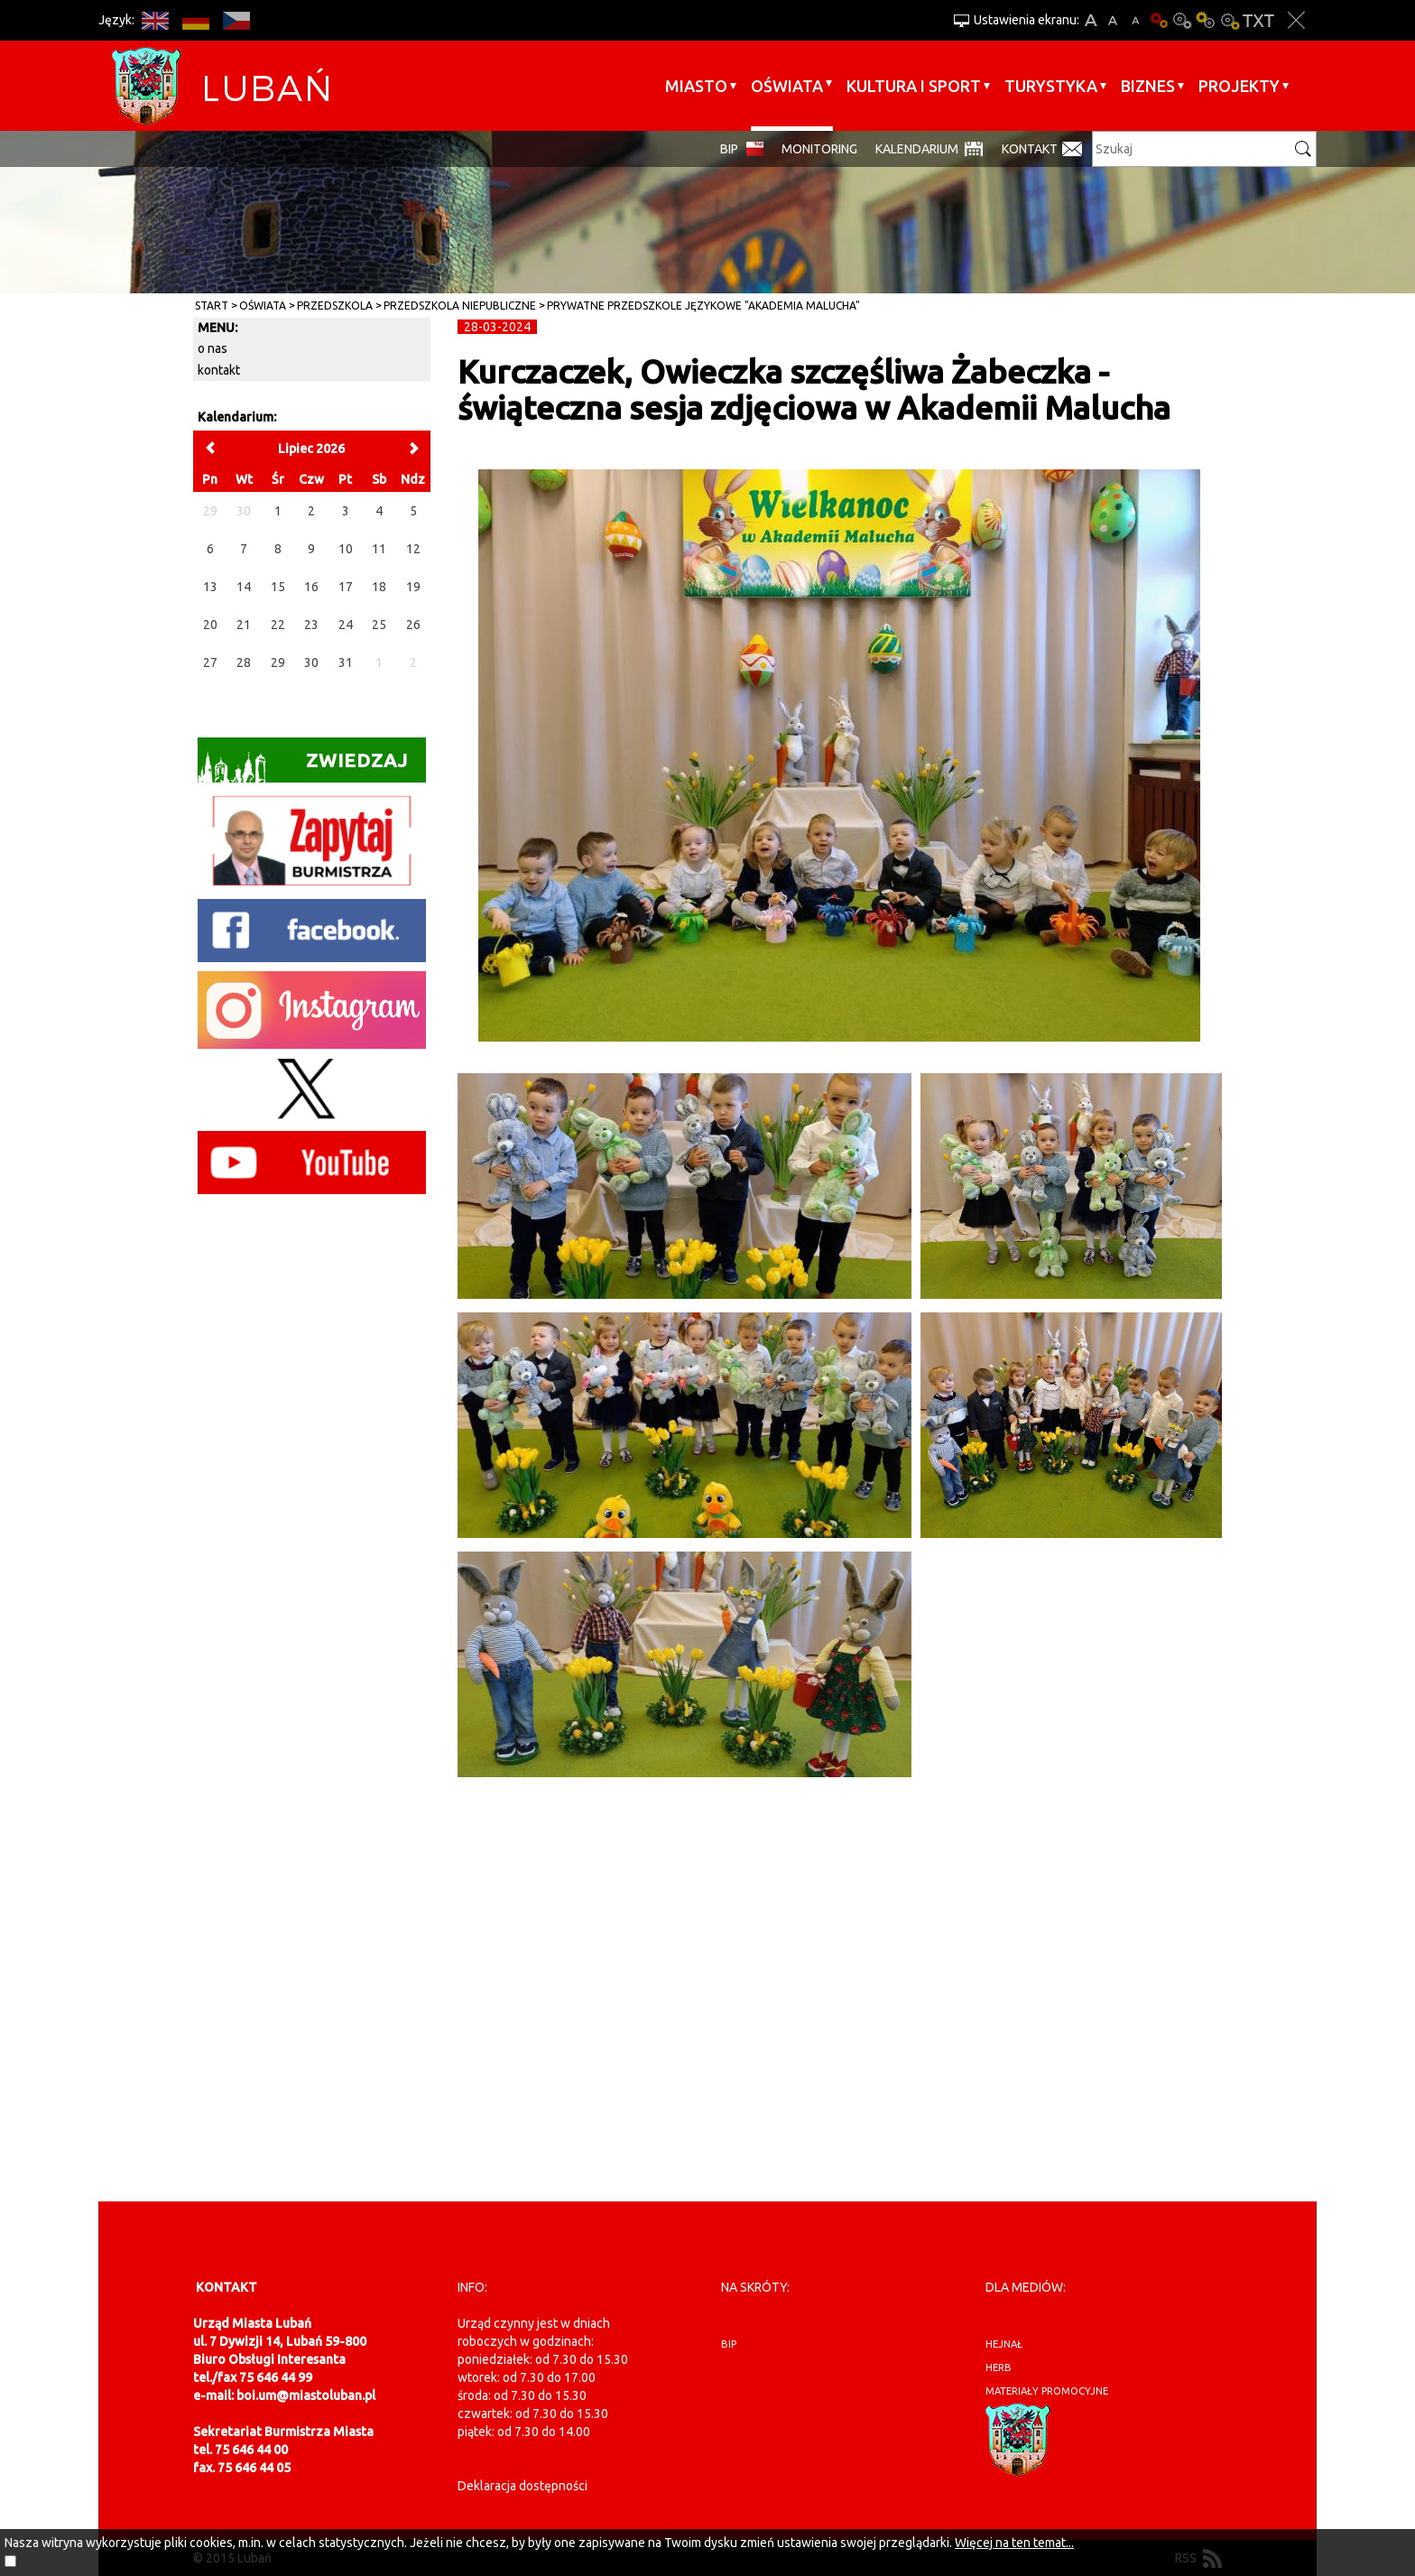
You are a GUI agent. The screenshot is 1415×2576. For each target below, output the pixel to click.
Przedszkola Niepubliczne (460, 305)
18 (379, 586)
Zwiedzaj (303, 766)
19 (413, 586)
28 (243, 662)
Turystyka (1050, 86)
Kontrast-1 (1205, 20)
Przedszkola (335, 305)
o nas (212, 348)
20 (210, 624)
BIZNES (1148, 86)
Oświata (787, 86)
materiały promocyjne (1046, 2391)
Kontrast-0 (1182, 20)
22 (278, 624)
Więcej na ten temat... (1014, 2542)
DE (195, 20)
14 (243, 586)
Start (211, 305)
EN (154, 20)
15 (278, 586)
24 (345, 624)
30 (311, 662)
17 (345, 586)
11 (379, 549)
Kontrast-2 (1229, 20)
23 (311, 624)
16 (311, 586)
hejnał (1003, 2344)
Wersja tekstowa (1258, 20)
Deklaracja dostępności (522, 2486)
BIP (729, 149)
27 (210, 662)
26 (413, 624)
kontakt (219, 370)
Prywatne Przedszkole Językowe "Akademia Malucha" (703, 305)
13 (210, 586)
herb (998, 2367)
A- (1135, 20)
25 (379, 624)
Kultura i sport (913, 86)
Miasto (696, 86)
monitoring (819, 149)
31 (345, 662)
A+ (1090, 20)
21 (243, 624)
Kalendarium (916, 149)
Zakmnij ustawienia (1296, 20)
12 (413, 549)
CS (236, 20)
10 (345, 549)
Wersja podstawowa (1158, 20)
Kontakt (1030, 149)
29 (278, 662)
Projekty (1239, 86)
